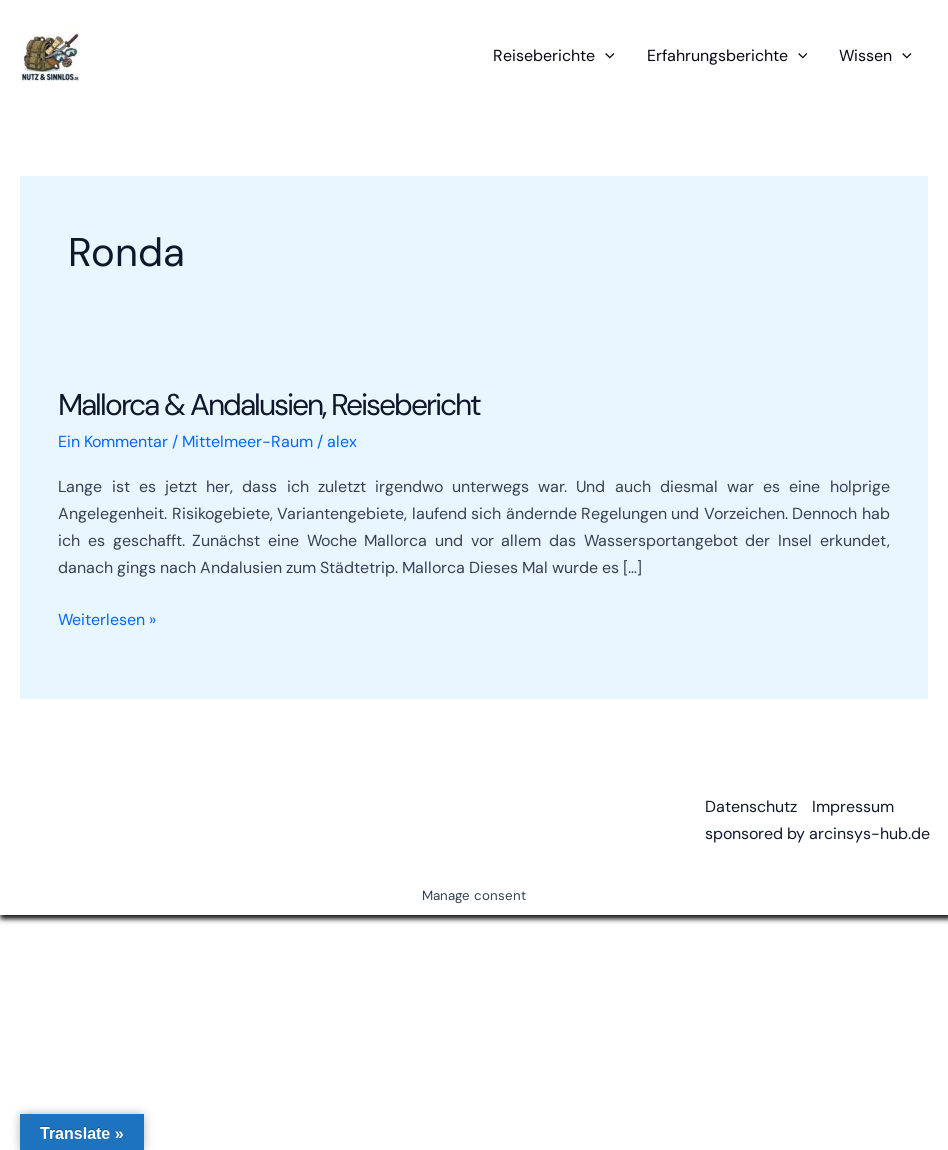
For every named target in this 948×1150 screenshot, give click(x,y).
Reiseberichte (554, 56)
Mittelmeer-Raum (247, 441)
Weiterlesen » (107, 619)
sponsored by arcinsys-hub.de (817, 833)
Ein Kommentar (113, 441)
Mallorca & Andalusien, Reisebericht (269, 404)
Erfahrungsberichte (727, 56)
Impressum (853, 806)
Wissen (875, 56)
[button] (605, 56)
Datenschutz (751, 806)
